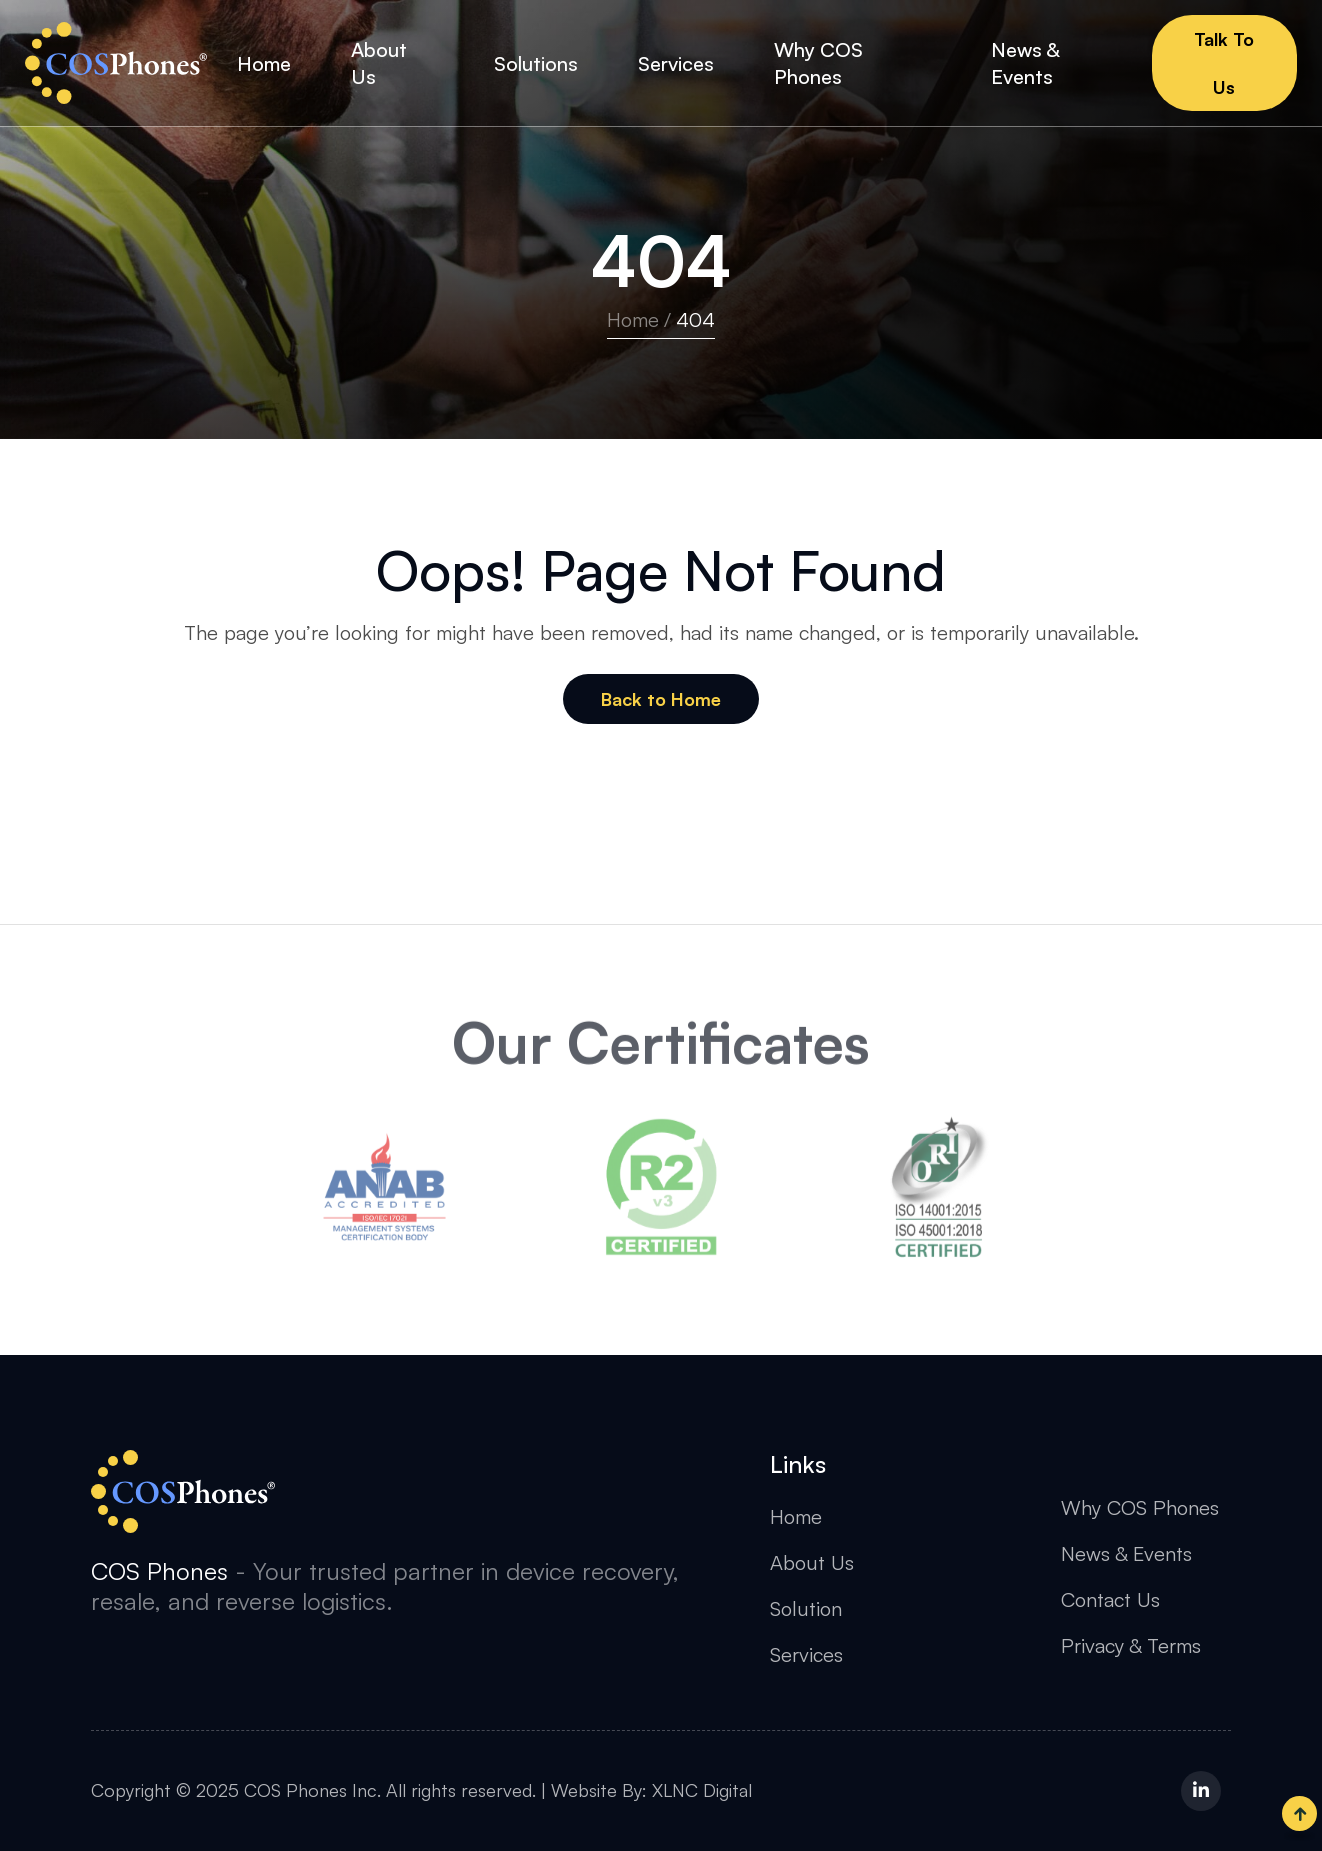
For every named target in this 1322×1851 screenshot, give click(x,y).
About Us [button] (379, 63)
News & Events (1126, 1553)
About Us (812, 1562)
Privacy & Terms (1131, 1645)
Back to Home (661, 699)
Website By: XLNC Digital (651, 1790)
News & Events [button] (1025, 63)
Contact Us (1110, 1599)
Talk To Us (1224, 63)
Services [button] (676, 63)
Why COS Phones (1140, 1507)
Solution (806, 1608)
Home (633, 319)
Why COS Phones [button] (818, 63)
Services (806, 1654)
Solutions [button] (536, 63)
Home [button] (264, 63)
